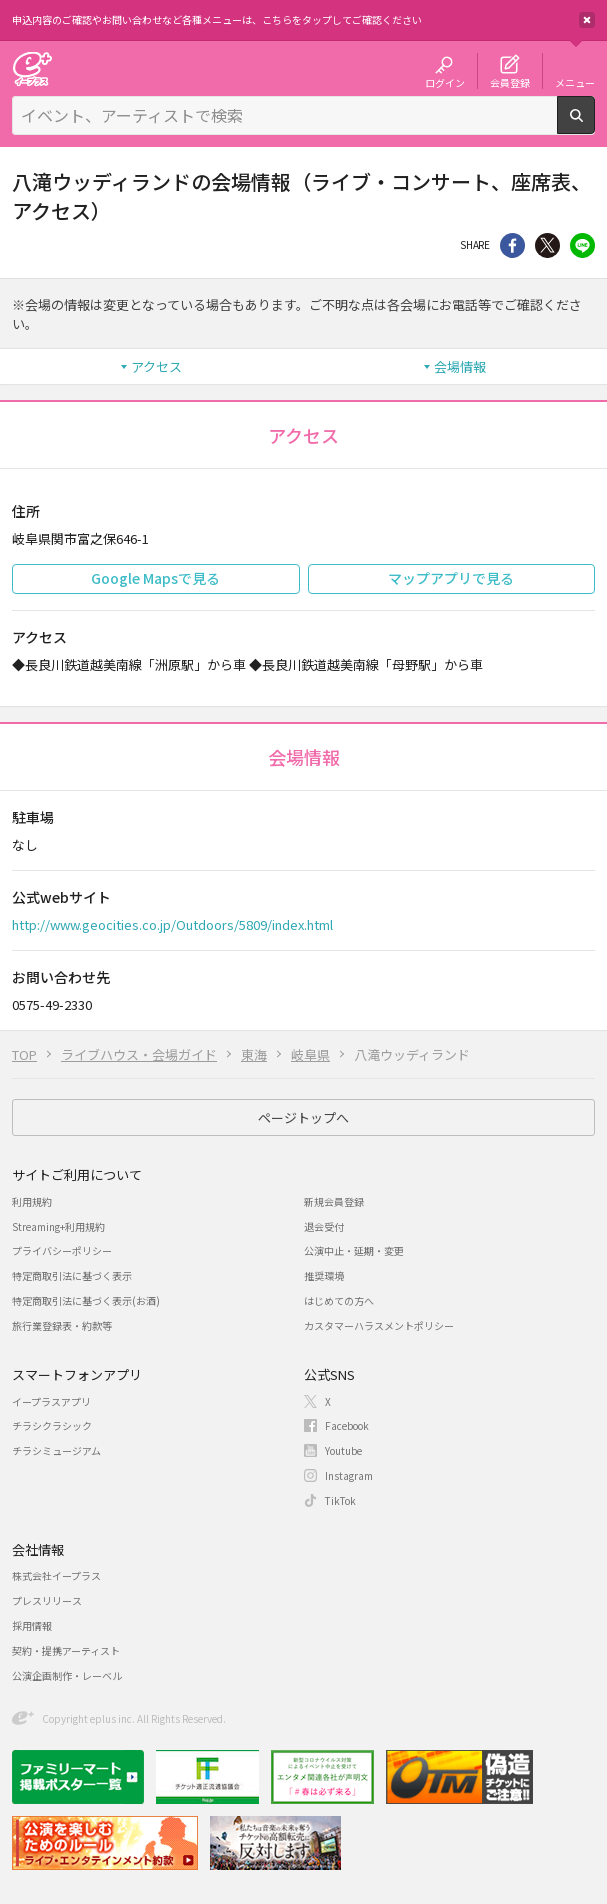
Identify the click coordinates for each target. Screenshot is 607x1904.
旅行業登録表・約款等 (62, 1325)
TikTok (340, 1500)
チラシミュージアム (56, 1450)
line (582, 245)
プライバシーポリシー (62, 1250)
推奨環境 (324, 1275)
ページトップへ (303, 1117)
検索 (594, 126)
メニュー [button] (575, 82)
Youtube (343, 1450)
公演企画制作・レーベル (67, 1675)
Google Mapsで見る (155, 578)
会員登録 (510, 82)
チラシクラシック (52, 1425)
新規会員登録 (334, 1201)
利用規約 (32, 1201)
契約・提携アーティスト (66, 1650)
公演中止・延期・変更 (354, 1250)
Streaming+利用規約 (58, 1226)
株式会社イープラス (56, 1575)
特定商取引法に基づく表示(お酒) (86, 1300)
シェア (512, 245)
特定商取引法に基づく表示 (72, 1275)
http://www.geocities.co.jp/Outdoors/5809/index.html (172, 924)
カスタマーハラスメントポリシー (379, 1325)
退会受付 (324, 1226)
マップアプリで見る (451, 578)
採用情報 (32, 1625)
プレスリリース (47, 1600)
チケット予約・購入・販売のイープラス (32, 68)
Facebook (347, 1425)
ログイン (445, 82)
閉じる (587, 20)
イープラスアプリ (51, 1401)
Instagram (349, 1475)
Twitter (547, 245)
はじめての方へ (339, 1300)
